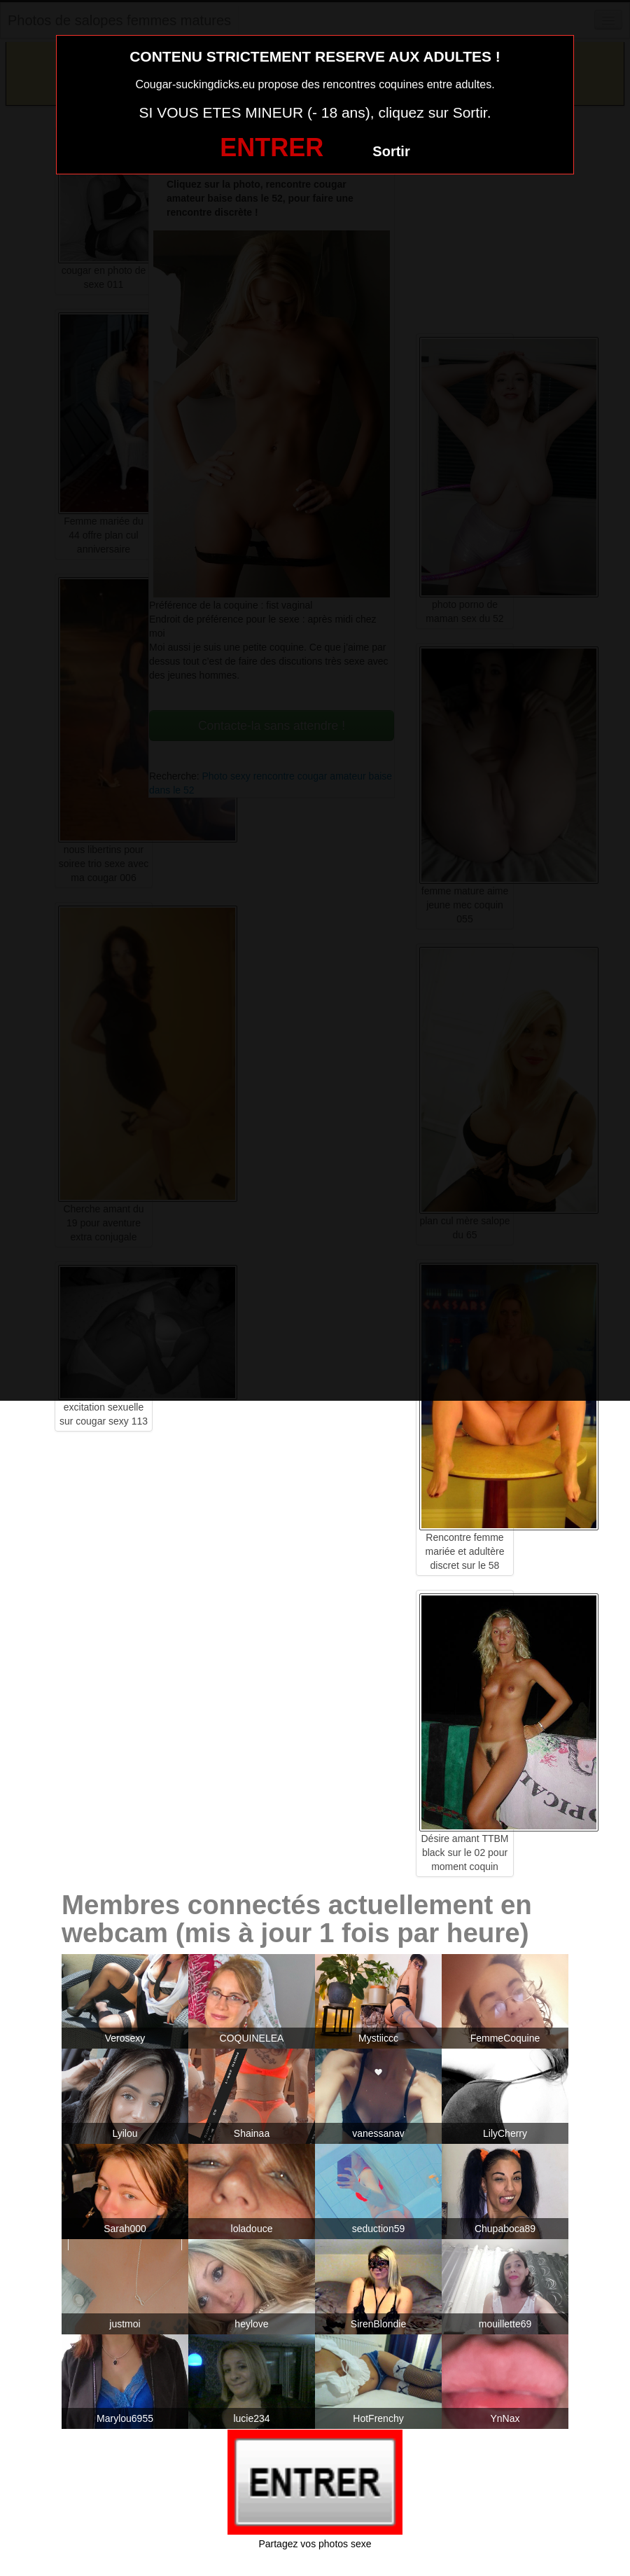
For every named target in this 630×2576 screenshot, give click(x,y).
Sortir (391, 151)
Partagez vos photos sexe (314, 2543)
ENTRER (271, 147)
